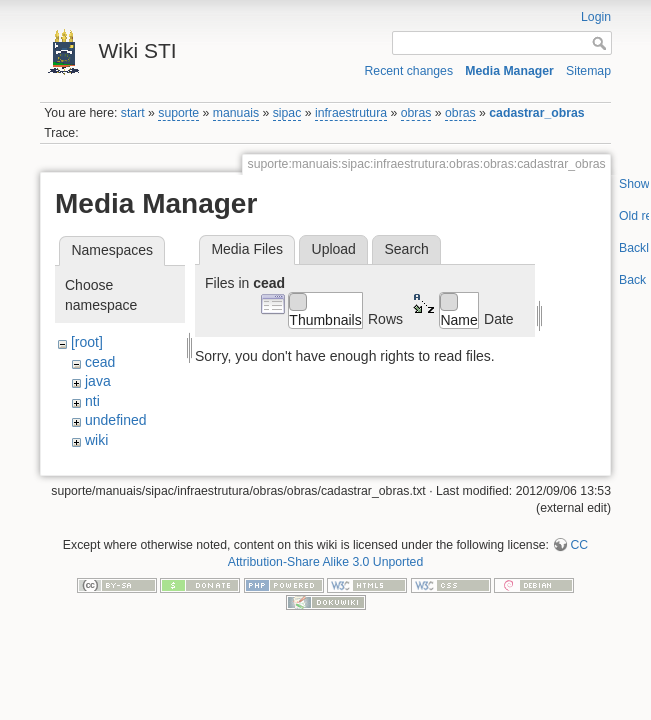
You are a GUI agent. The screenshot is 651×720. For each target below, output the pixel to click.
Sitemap (588, 71)
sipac (287, 113)
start (133, 113)
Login (596, 17)
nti (92, 401)
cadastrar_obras (536, 113)
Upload (334, 249)
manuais (236, 113)
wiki (96, 440)
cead (100, 362)
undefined (116, 420)
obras (416, 113)
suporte (178, 113)
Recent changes (409, 71)
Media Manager (509, 71)
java (98, 381)
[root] (87, 342)
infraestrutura (351, 113)
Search (406, 249)
